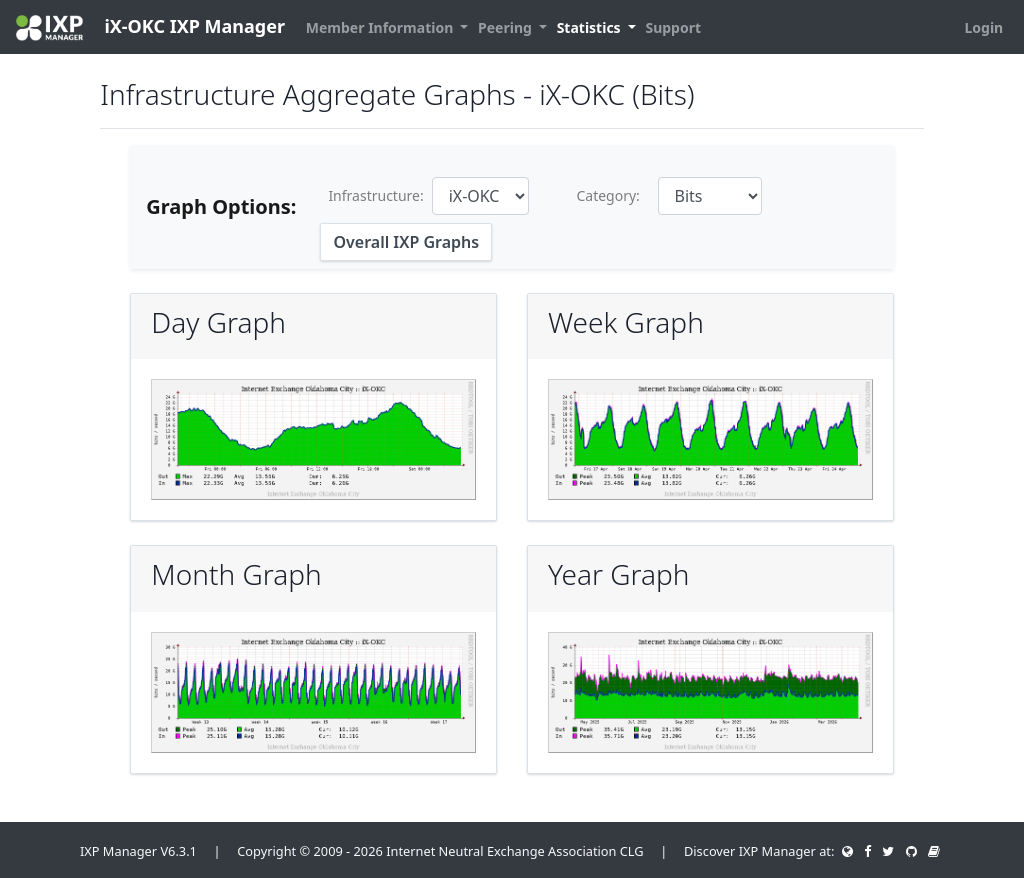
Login (983, 27)
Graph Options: (221, 206)
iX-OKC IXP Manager (150, 27)
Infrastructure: (375, 195)
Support (673, 27)
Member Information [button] (381, 27)
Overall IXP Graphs (406, 242)
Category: (607, 195)
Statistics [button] (591, 27)
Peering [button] (506, 27)
